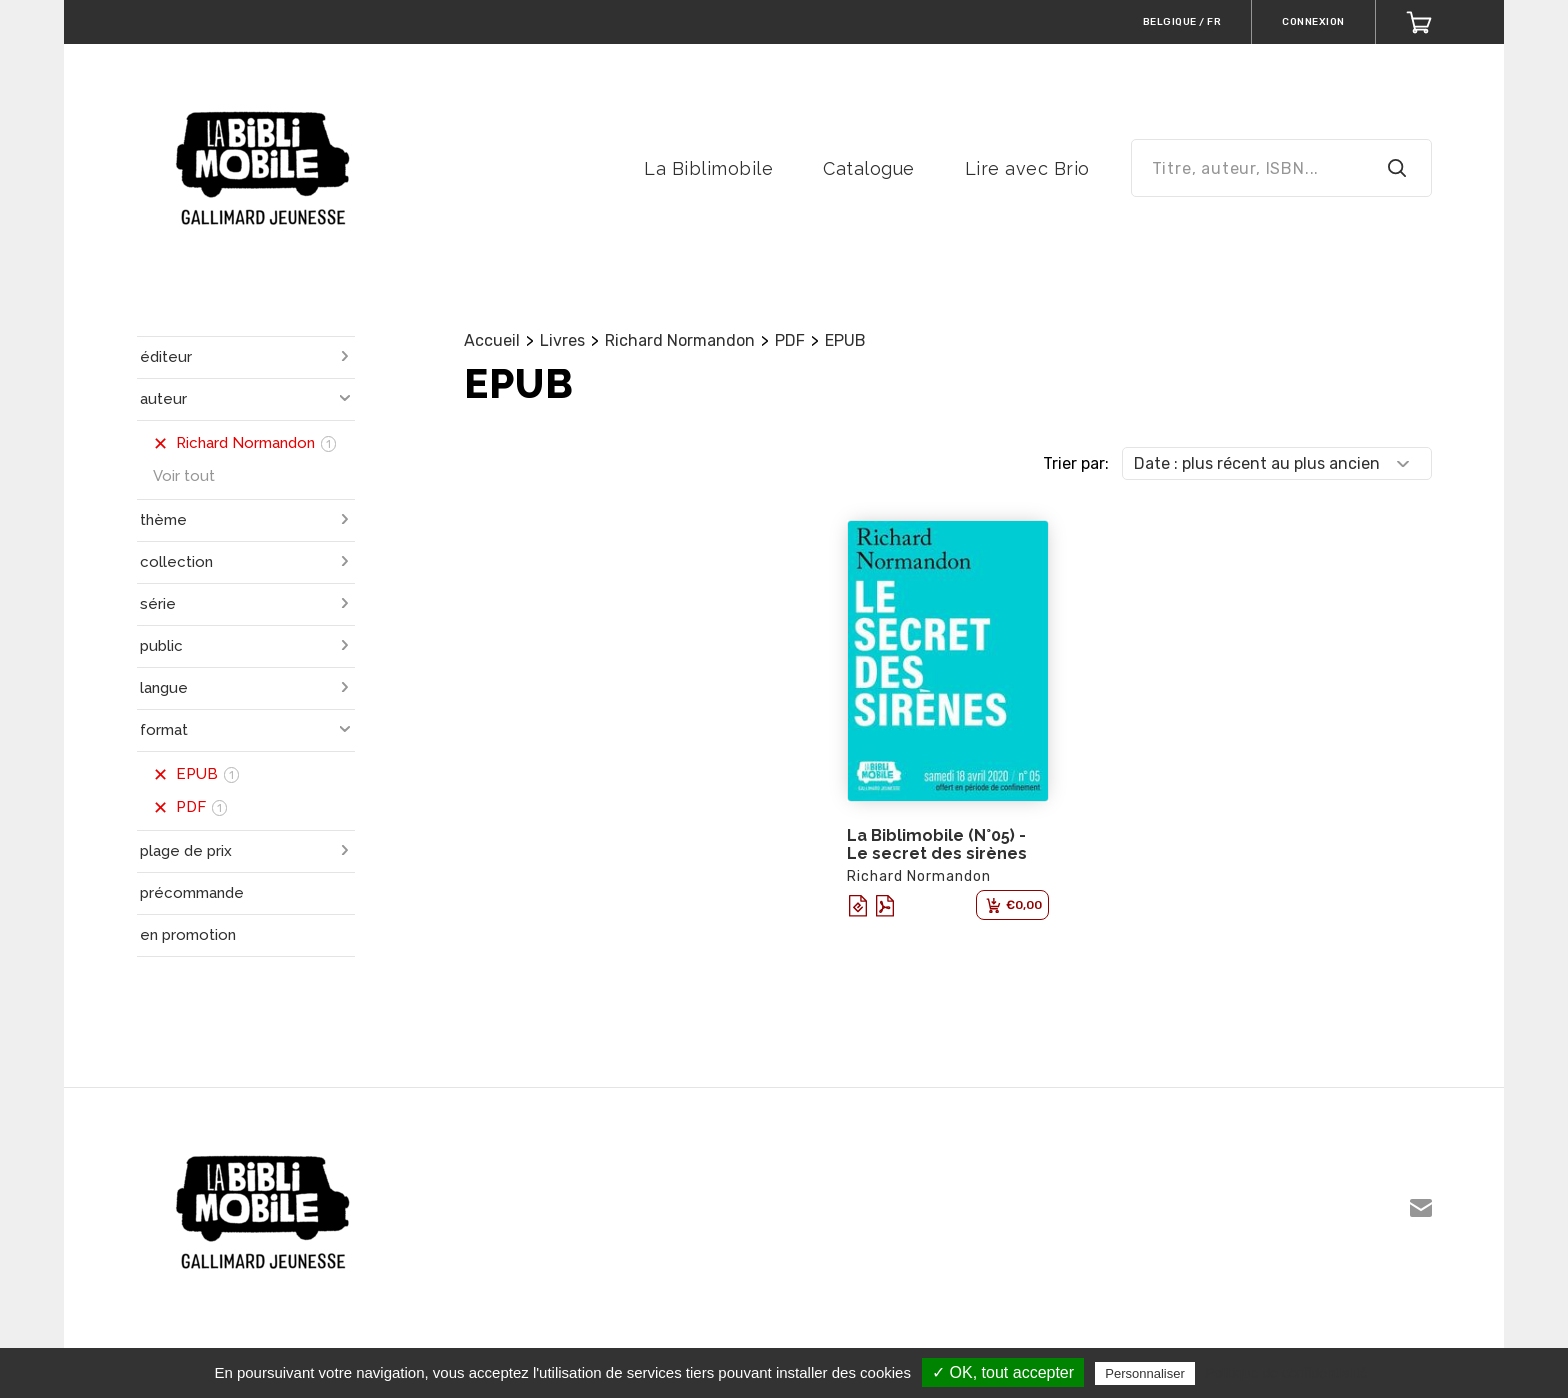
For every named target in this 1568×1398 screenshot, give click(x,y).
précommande (192, 893)
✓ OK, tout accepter (1003, 1372)
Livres (562, 340)
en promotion (188, 935)
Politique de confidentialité (1286, 1373)
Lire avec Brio (1027, 168)
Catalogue (869, 168)
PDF (790, 340)
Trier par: (1076, 463)
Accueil (492, 340)
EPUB (845, 340)
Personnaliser (1145, 1373)
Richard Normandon (680, 340)
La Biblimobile (708, 168)
